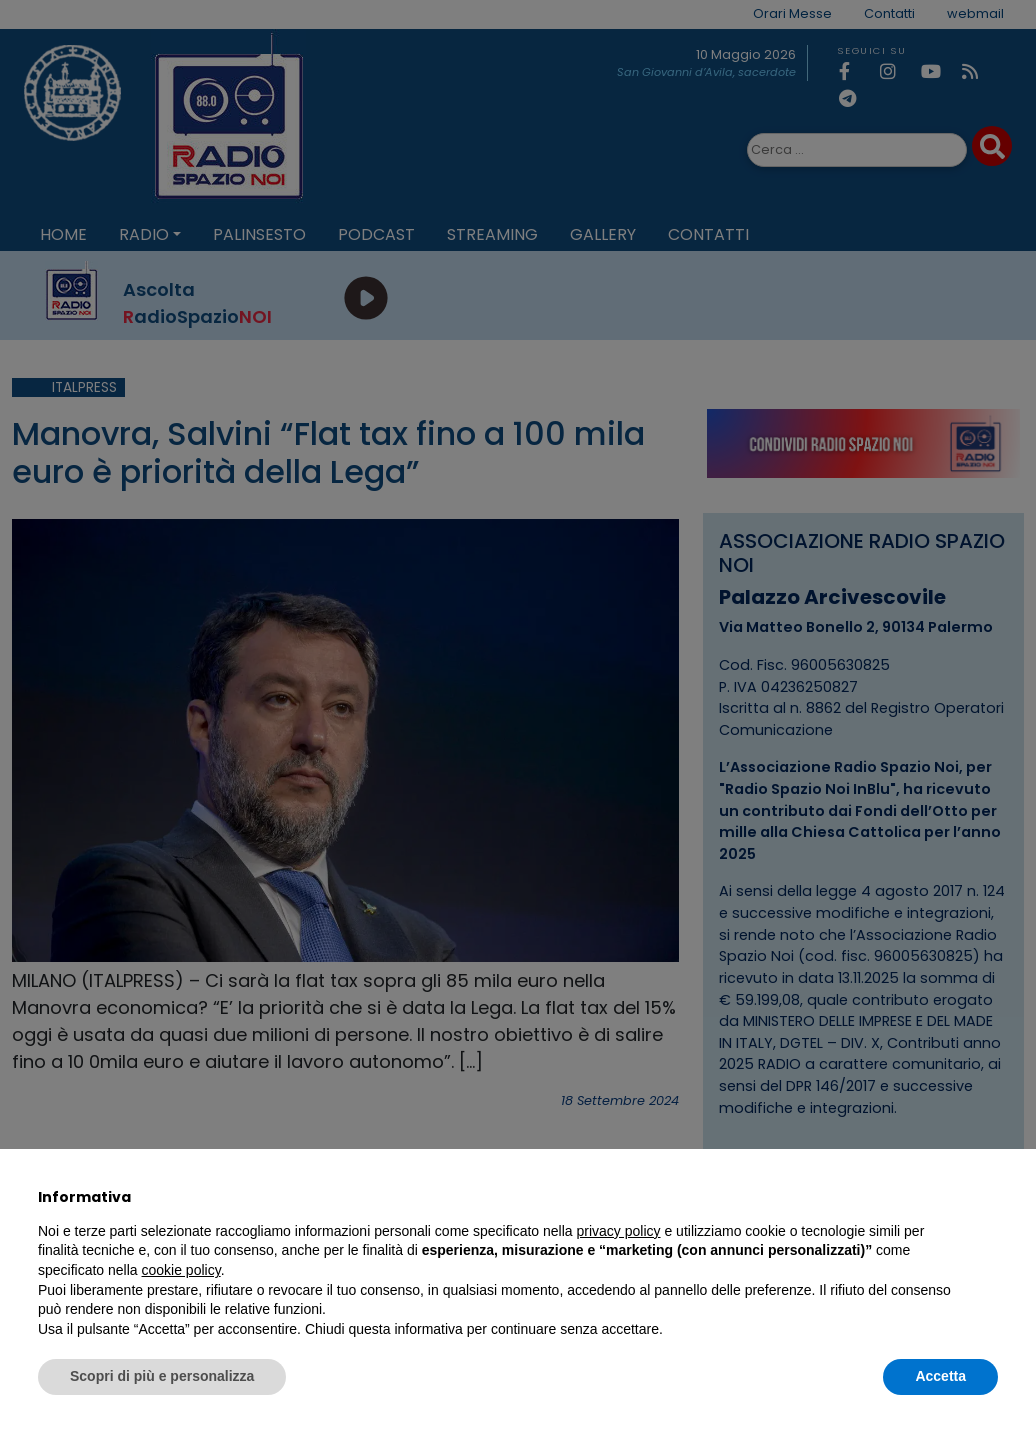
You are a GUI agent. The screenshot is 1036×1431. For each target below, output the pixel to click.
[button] (988, 1197)
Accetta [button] (940, 1376)
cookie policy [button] (181, 1270)
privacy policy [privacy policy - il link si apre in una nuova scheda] (619, 1231)
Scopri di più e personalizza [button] (162, 1376)
